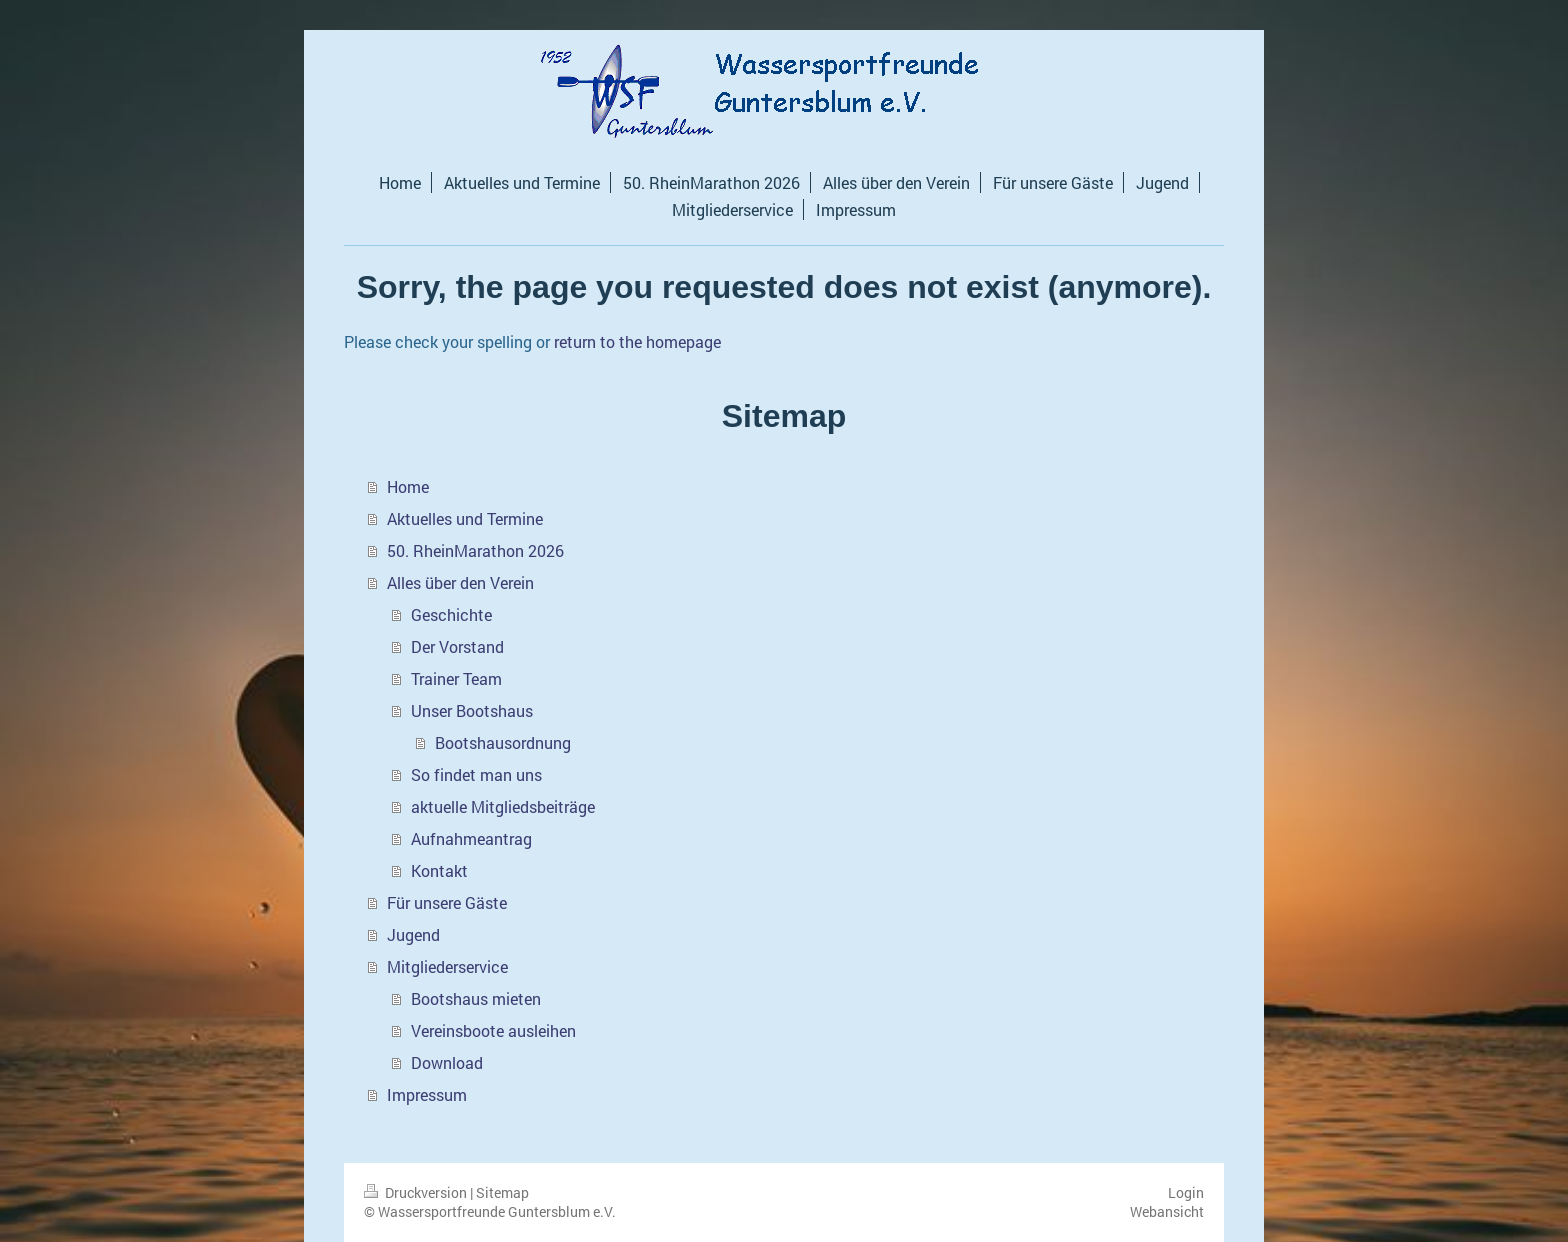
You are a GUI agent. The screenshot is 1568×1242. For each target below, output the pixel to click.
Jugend (413, 934)
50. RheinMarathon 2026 (475, 550)
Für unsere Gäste (447, 902)
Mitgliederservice (447, 966)
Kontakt (439, 870)
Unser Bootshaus (472, 710)
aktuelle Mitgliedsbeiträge (503, 806)
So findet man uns (476, 774)
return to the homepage (637, 341)
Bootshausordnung (503, 742)
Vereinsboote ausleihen (493, 1030)
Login (1186, 1192)
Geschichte (451, 614)
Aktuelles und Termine (465, 518)
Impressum (427, 1094)
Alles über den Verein (460, 582)
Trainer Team (456, 678)
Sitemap (502, 1192)
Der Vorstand (457, 646)
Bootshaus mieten (476, 998)
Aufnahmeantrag (471, 838)
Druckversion (417, 1192)
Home (408, 486)
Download (447, 1062)
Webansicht (1167, 1211)
